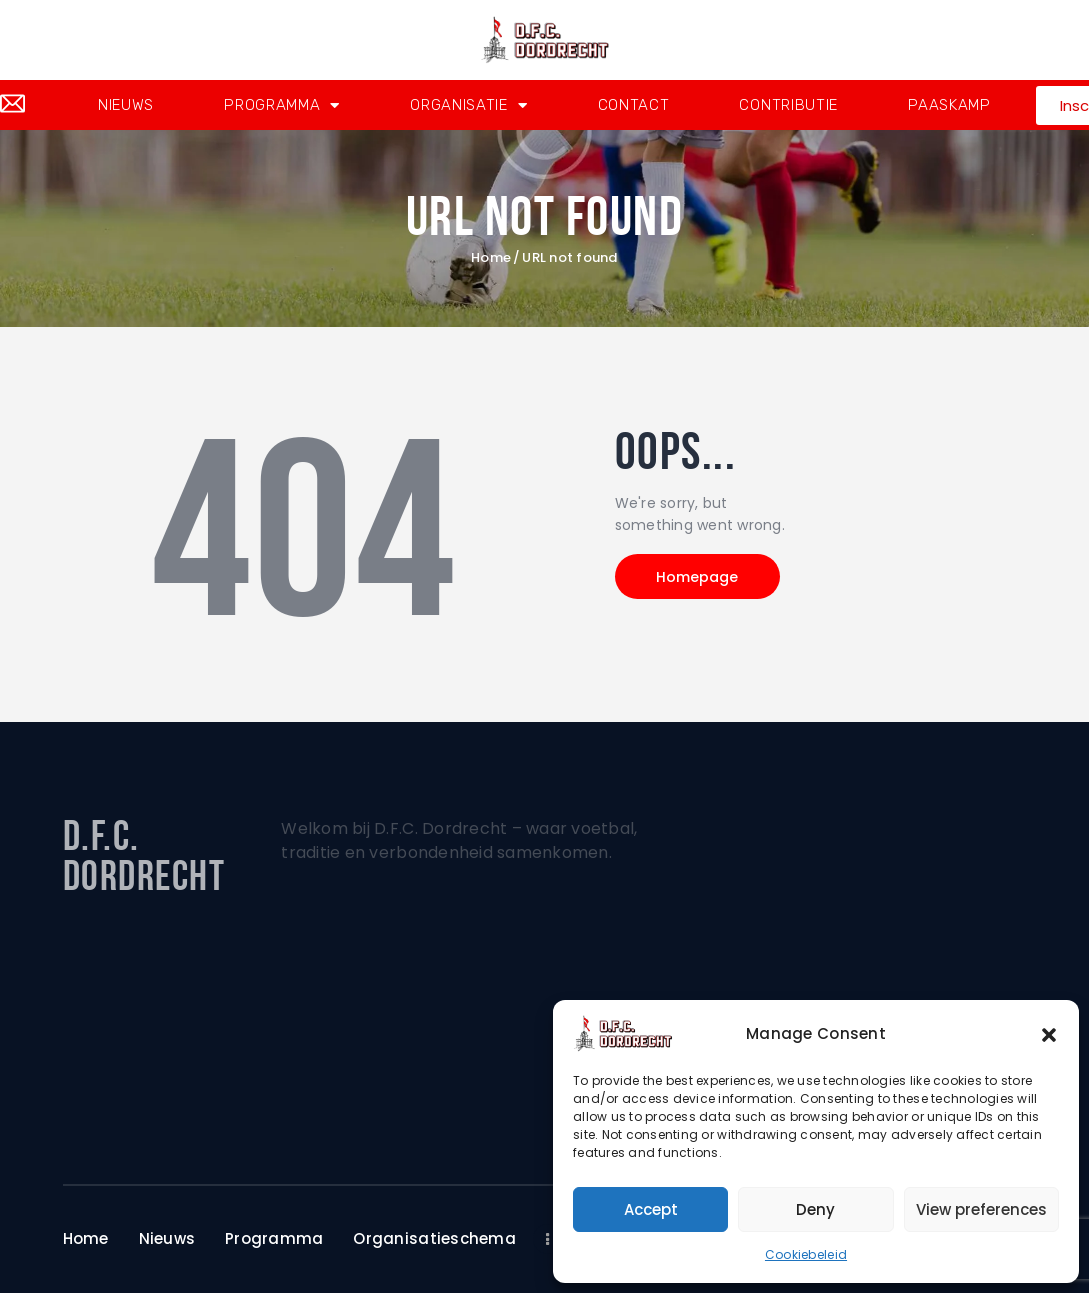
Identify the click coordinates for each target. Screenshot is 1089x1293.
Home (491, 258)
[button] (1049, 1034)
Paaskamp (949, 105)
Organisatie (468, 105)
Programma (282, 105)
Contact (634, 105)
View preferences (981, 1209)
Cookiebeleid (806, 1254)
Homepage (698, 577)
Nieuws (126, 105)
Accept (651, 1209)
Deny (815, 1209)
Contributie (788, 105)
